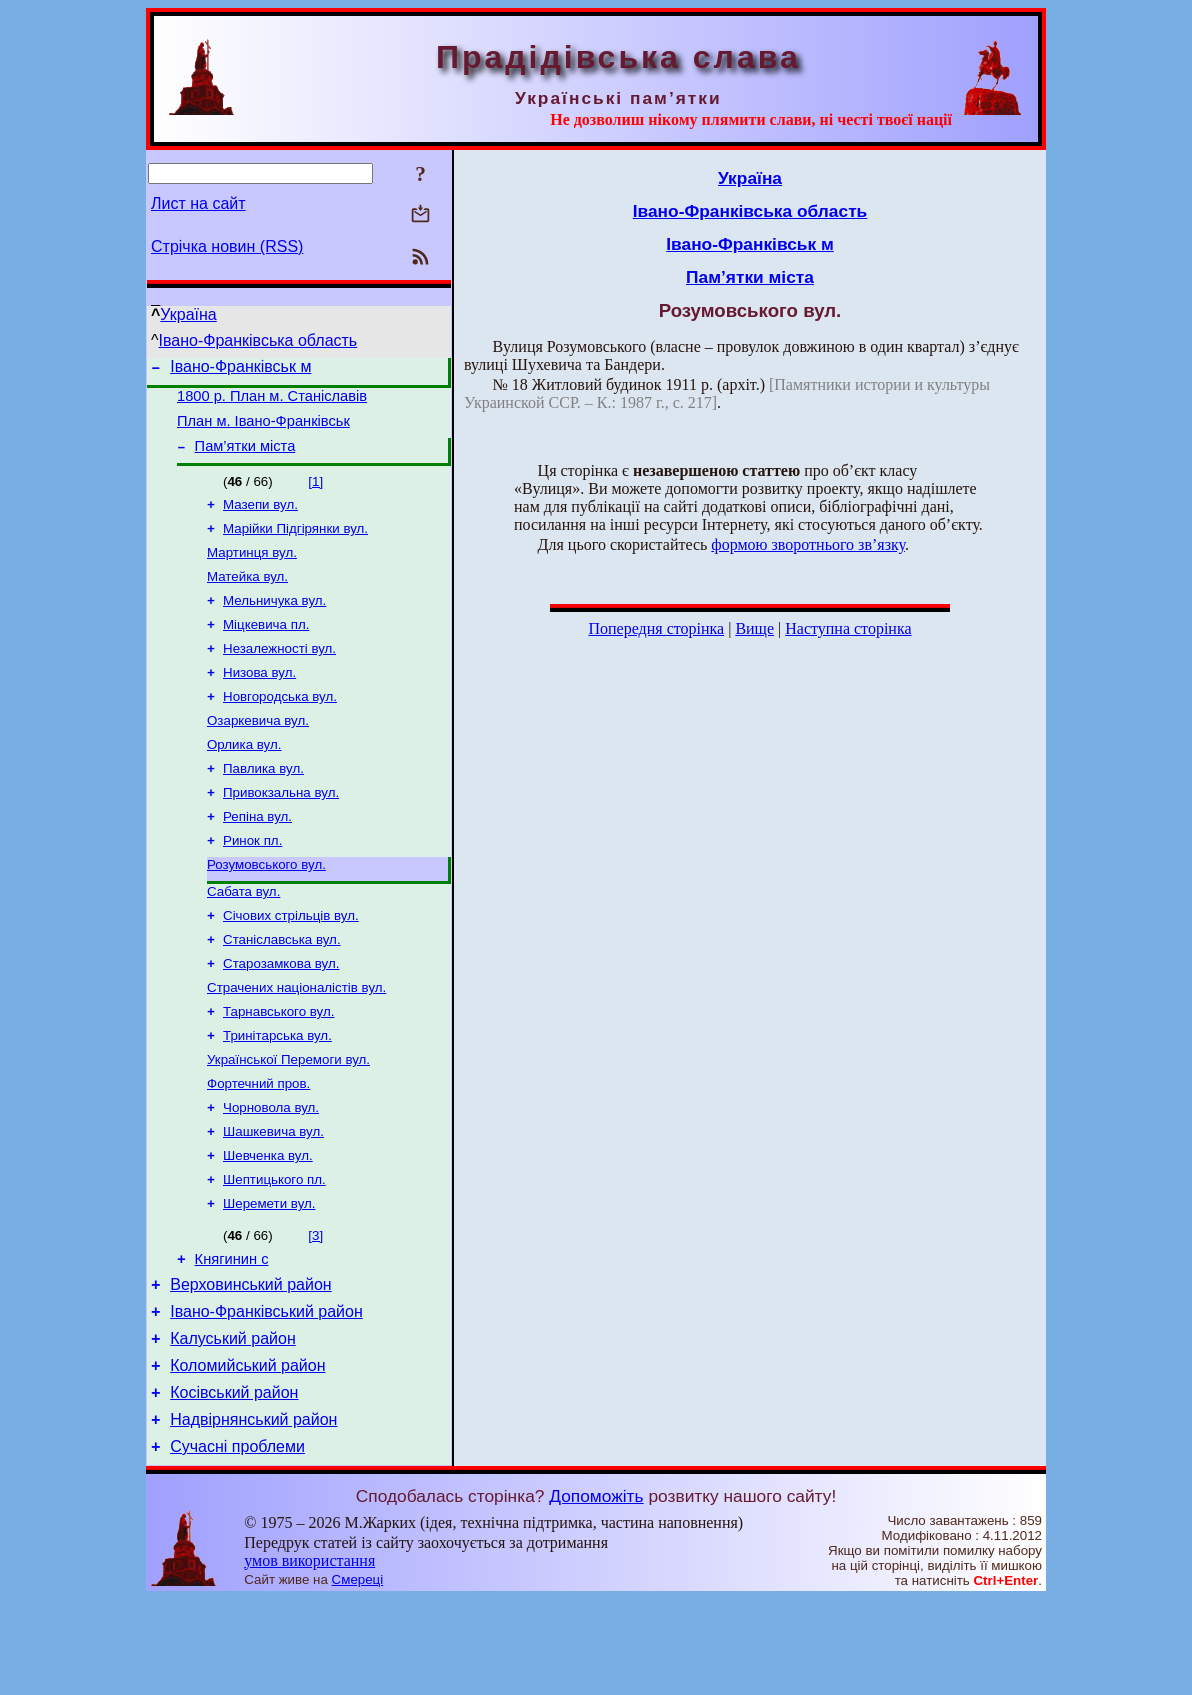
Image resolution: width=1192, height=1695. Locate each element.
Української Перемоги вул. (288, 1119)
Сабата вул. (243, 937)
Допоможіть (596, 1592)
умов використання (309, 1656)
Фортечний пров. (258, 1145)
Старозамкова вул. (281, 1015)
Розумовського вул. (266, 908)
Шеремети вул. (269, 1275)
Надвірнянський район (253, 1512)
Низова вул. (259, 700)
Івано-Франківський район (266, 1392)
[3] (315, 1307)
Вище (754, 628)
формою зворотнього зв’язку (808, 544)
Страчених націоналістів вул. (296, 1041)
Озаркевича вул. (258, 752)
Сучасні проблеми (237, 1542)
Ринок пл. (252, 882)
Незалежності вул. (279, 674)
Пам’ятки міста (245, 458)
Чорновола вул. (271, 1171)
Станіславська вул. (282, 989)
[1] (315, 493)
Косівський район (234, 1482)
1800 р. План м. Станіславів (272, 402)
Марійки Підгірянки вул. (295, 544)
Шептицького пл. (274, 1249)
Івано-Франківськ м (240, 369)
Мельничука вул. (274, 622)
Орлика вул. (244, 778)
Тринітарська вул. (277, 1093)
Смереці (358, 1675)
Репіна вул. (257, 856)
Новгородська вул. (280, 726)
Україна (188, 314)
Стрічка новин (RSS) (227, 246)
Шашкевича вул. (273, 1197)
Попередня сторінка (656, 628)
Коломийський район (247, 1452)
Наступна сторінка (848, 628)
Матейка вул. (247, 596)
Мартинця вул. (252, 570)
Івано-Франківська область (258, 340)
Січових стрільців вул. (291, 963)
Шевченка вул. (268, 1223)
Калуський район (233, 1422)
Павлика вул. (263, 804)
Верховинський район (250, 1362)
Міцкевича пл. (266, 648)
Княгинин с (232, 1334)
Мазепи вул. (260, 518)
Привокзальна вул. (281, 830)
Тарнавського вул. (278, 1067)
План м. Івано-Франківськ (263, 430)
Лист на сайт (198, 203)
